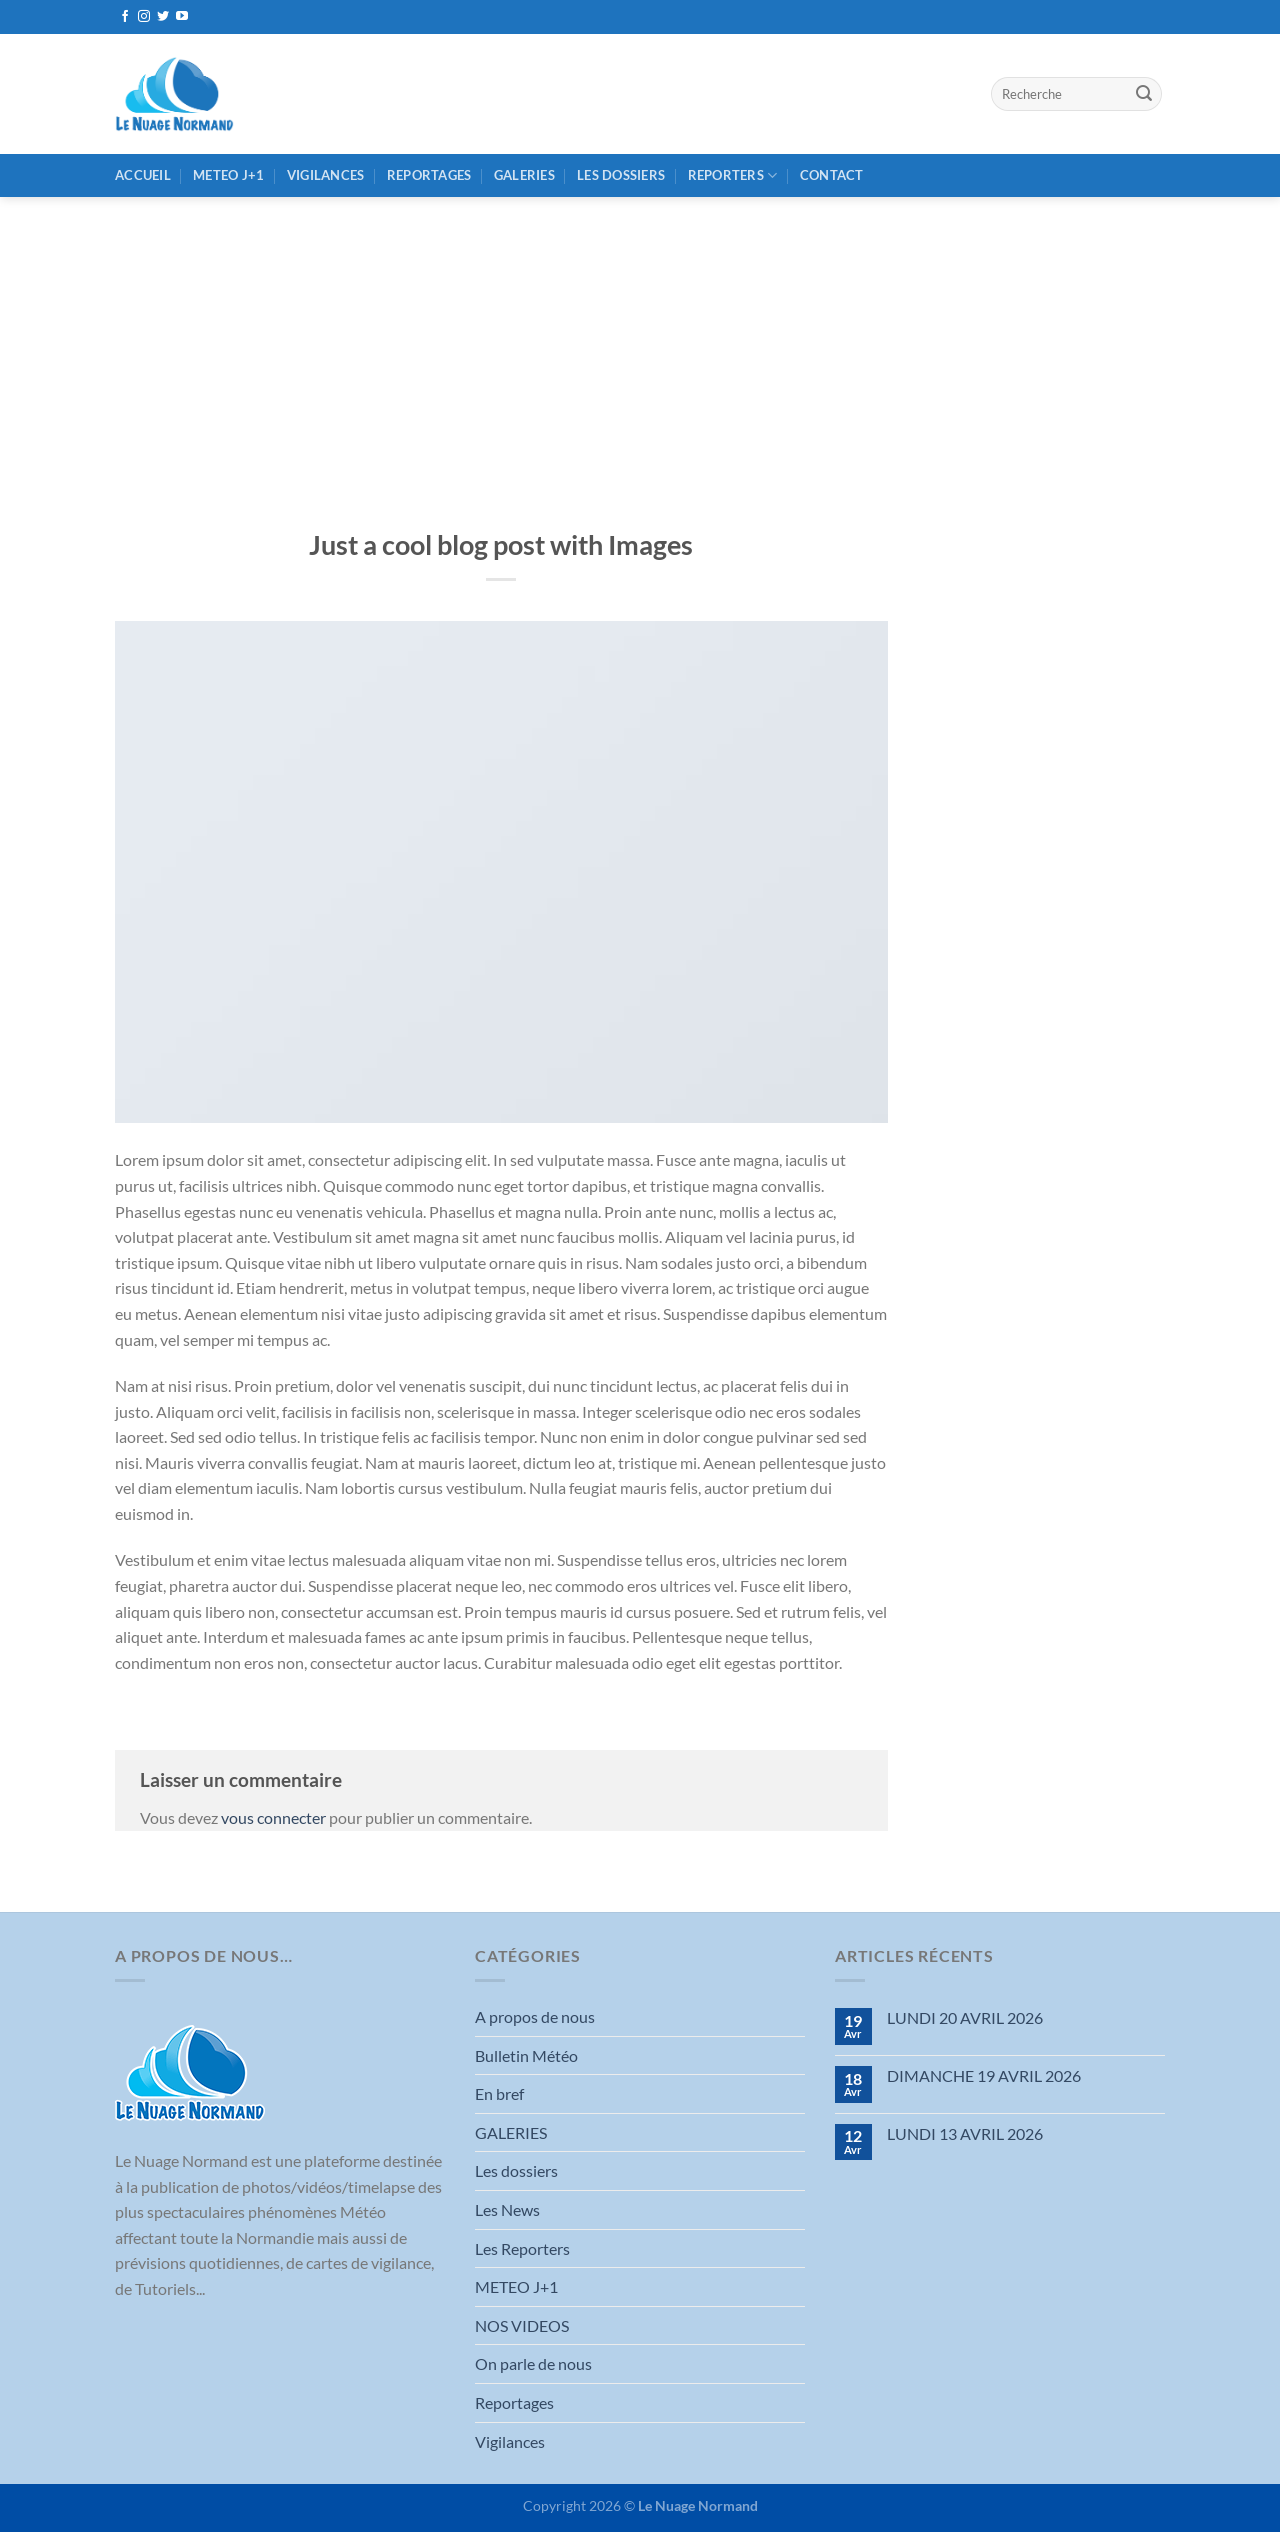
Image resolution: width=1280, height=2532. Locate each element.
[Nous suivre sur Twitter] (163, 17)
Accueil (143, 175)
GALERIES (524, 175)
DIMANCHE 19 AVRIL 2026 (984, 2075)
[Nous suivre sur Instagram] (144, 17)
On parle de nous (533, 2363)
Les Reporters (522, 2248)
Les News (507, 2209)
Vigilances (326, 175)
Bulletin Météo (526, 2055)
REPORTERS (733, 175)
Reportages (429, 175)
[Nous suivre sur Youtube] (182, 17)
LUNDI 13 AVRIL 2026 (965, 2133)
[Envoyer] (1144, 94)
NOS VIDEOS (522, 2325)
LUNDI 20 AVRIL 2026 (965, 2017)
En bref (499, 2093)
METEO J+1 (228, 175)
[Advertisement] (640, 347)
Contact (832, 175)
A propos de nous (535, 2016)
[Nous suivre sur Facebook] (125, 17)
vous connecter (273, 1817)
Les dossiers (621, 175)
